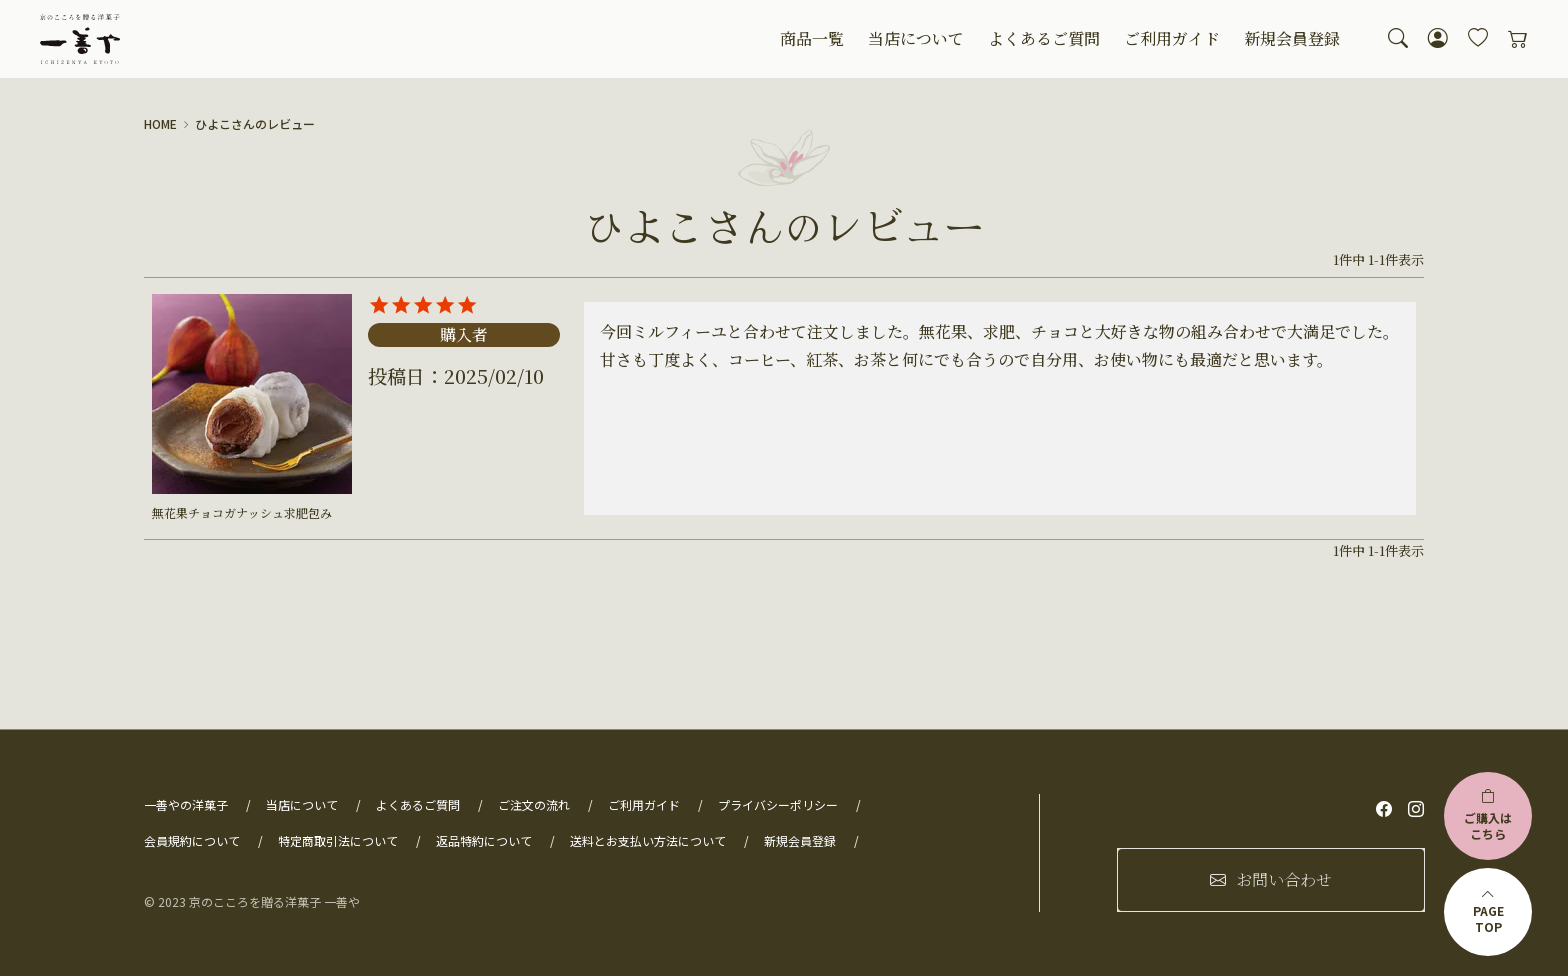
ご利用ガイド (1172, 38)
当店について (916, 38)
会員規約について (192, 840)
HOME (160, 124)
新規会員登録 (1292, 38)
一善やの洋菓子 (186, 804)
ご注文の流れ (534, 804)
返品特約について (484, 840)
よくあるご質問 (1044, 38)
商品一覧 (812, 38)
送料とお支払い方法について (648, 840)
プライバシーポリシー (778, 804)
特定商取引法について (338, 840)
